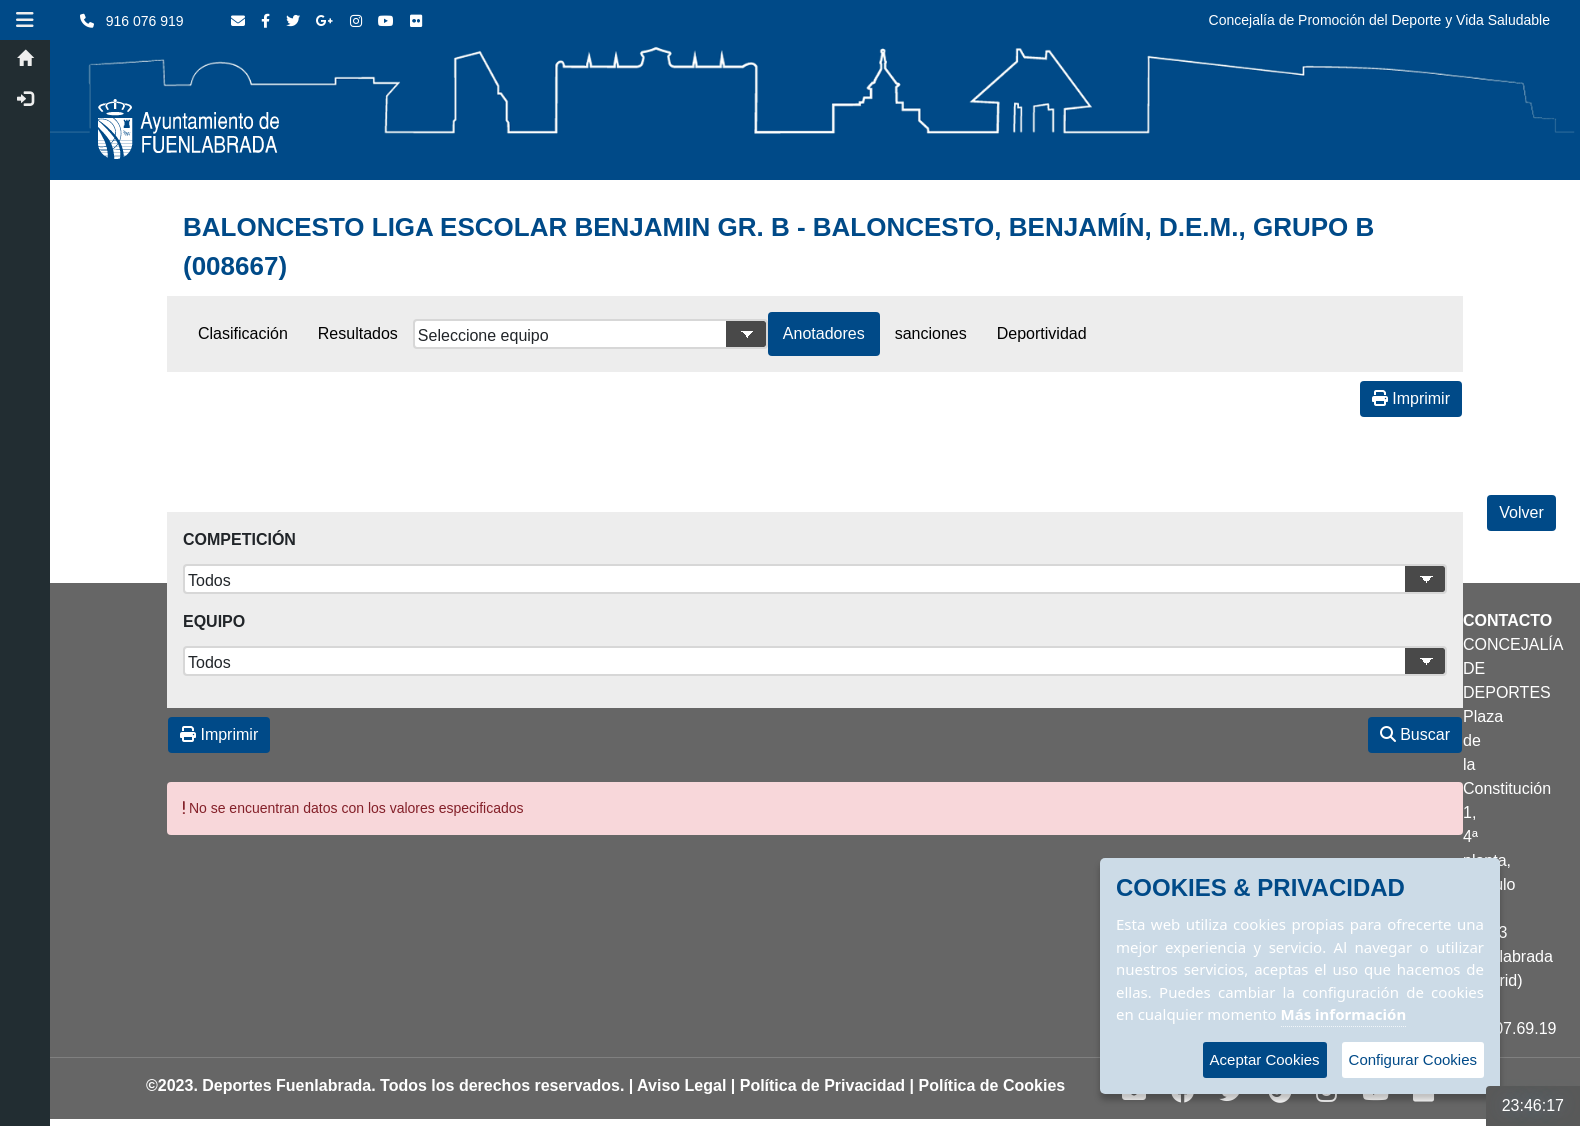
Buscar (1415, 734)
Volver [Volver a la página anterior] (1521, 512)
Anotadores (824, 333)
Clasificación (243, 333)
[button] (25, 20)
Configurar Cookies (1413, 1059)
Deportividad (1042, 333)
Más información (1344, 1014)
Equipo (214, 621)
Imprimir (1411, 398)
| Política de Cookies (988, 1085)
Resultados (358, 333)
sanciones (931, 333)
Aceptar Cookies (1265, 1059)
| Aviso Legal (678, 1085)
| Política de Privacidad (818, 1085)
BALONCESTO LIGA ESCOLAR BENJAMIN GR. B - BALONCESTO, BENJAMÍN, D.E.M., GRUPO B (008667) (778, 246)
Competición (239, 539)
